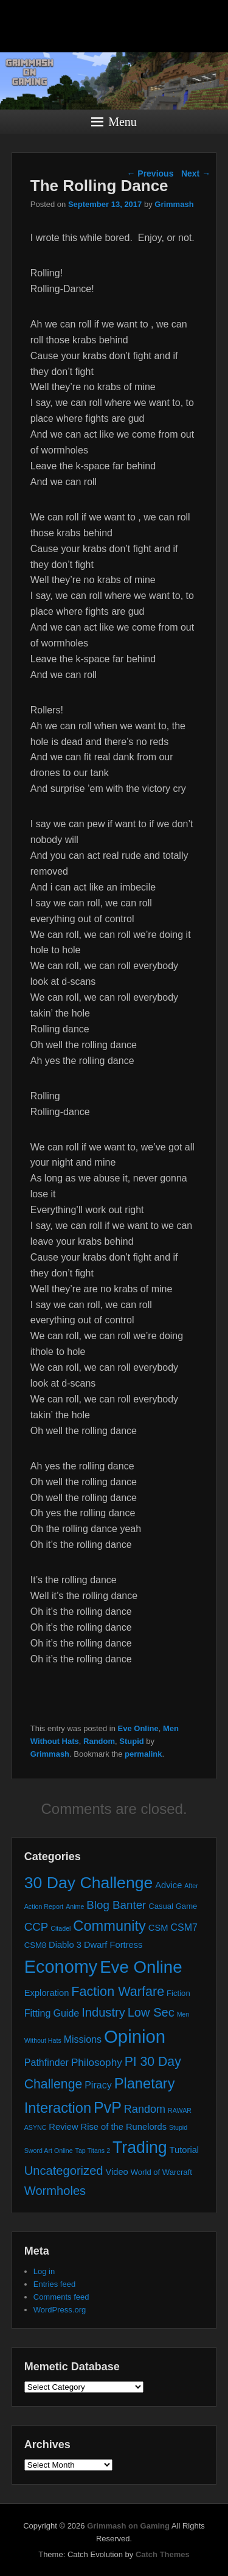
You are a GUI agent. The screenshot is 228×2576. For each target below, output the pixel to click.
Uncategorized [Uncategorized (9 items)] (63, 2170)
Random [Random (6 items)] (144, 2109)
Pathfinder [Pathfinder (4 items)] (46, 2062)
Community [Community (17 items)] (109, 1926)
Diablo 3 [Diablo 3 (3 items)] (65, 1945)
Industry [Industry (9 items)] (103, 2012)
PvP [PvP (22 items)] (108, 2107)
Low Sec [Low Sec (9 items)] (151, 2012)
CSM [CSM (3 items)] (158, 1928)
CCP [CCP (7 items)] (36, 1926)
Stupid (131, 1741)
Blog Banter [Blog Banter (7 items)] (116, 1905)
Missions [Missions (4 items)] (83, 2039)
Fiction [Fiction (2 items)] (178, 1993)
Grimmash (173, 204)
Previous (149, 173)
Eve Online (138, 1728)
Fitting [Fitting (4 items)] (37, 2012)
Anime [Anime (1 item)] (75, 1906)
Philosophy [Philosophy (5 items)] (96, 2062)
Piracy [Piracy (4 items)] (98, 2084)
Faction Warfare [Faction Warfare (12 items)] (117, 1991)
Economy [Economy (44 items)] (61, 1966)
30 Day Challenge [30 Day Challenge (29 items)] (88, 1883)
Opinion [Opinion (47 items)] (134, 2036)
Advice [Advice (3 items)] (168, 1885)
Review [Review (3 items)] (63, 2127)
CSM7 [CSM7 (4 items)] (184, 1927)
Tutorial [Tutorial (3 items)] (184, 2150)
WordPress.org (59, 2309)
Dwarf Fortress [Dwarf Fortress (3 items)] (113, 1945)
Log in (44, 2271)
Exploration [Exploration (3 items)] (46, 1993)
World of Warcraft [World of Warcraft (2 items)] (161, 2172)
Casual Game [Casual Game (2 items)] (172, 1906)
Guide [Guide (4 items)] (66, 2012)
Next (195, 173)
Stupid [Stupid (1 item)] (178, 2127)
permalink (143, 1754)
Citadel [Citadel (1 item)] (60, 1928)
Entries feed (54, 2284)
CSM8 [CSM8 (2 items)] (35, 1945)
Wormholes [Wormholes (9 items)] (55, 2190)
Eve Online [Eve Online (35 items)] (141, 1967)
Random (99, 1741)
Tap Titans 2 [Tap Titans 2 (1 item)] (92, 2150)
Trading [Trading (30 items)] (139, 2147)
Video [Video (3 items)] (116, 2172)
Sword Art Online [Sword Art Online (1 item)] (48, 2150)
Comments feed (61, 2296)
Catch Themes (163, 2554)
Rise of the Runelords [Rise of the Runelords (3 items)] (124, 2127)
